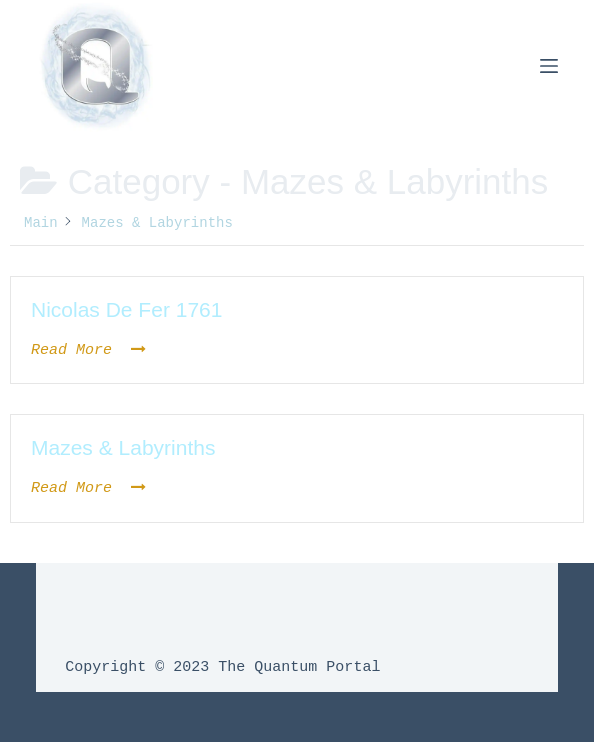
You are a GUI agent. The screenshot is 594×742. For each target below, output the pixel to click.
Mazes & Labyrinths (123, 447)
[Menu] (549, 66)
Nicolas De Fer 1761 (126, 309)
